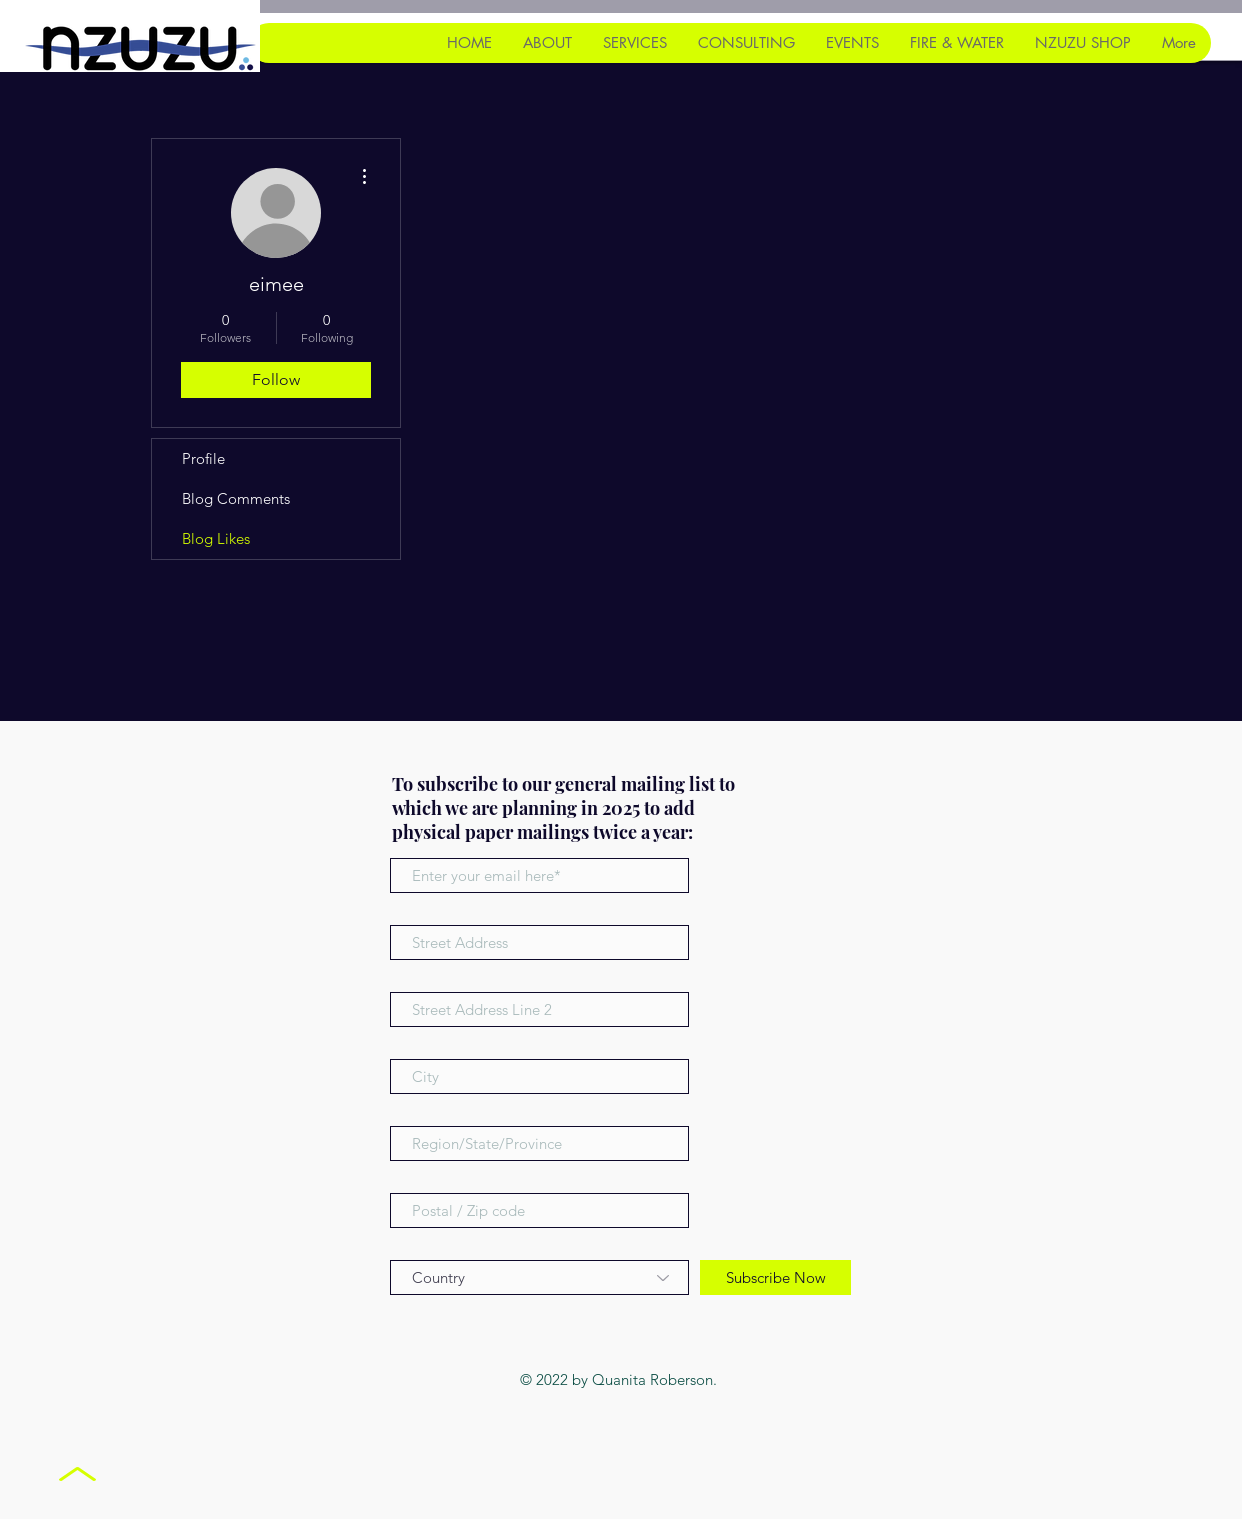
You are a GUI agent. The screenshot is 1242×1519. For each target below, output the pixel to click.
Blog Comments (236, 498)
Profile (203, 458)
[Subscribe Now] (775, 1277)
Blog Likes (216, 538)
